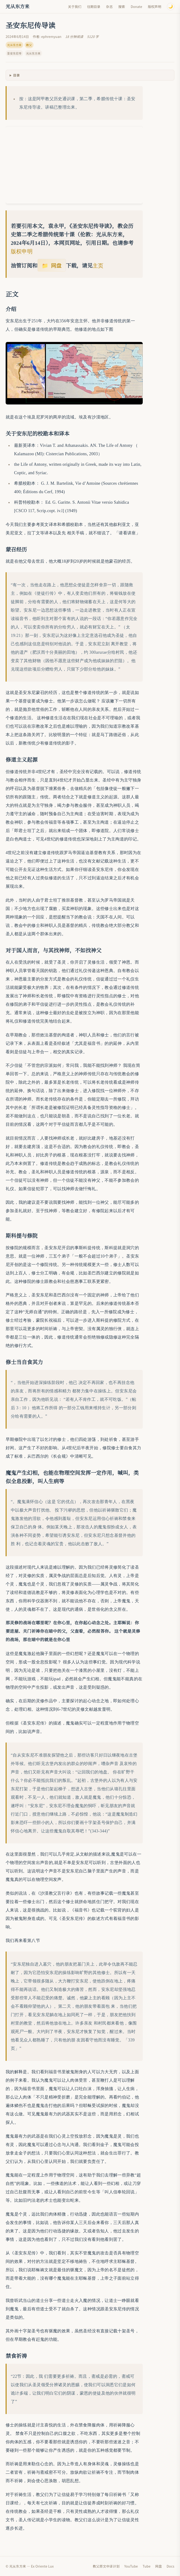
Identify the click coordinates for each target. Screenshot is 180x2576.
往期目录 (93, 6)
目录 (16, 75)
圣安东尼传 (14, 53)
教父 (29, 45)
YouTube (131, 2566)
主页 (98, 266)
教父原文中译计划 (106, 2566)
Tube (146, 2566)
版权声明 (154, 6)
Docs (170, 2566)
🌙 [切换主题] (170, 6)
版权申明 (22, 251)
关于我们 (74, 6)
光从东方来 (18, 6)
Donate (136, 6)
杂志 (109, 6)
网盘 (52, 265)
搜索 (121, 6)
